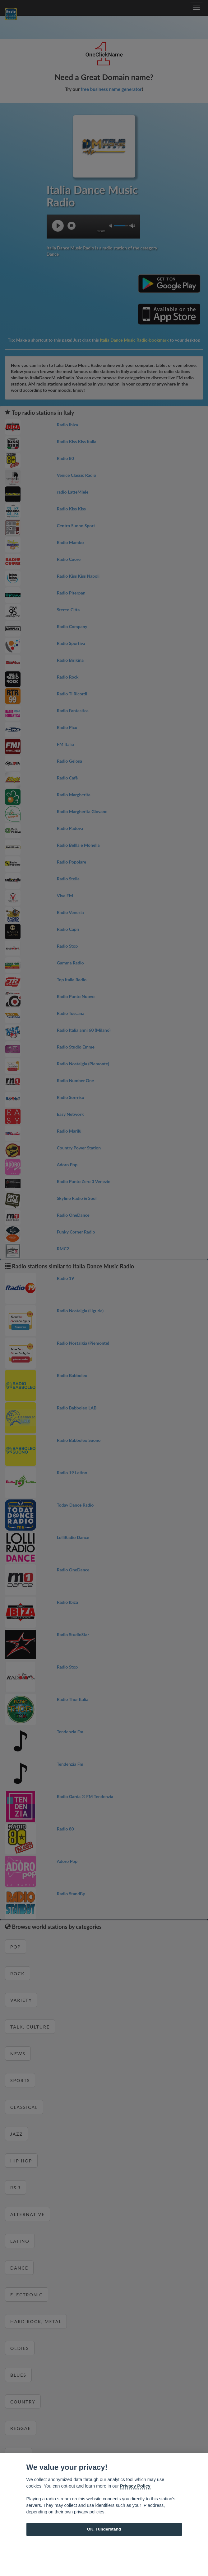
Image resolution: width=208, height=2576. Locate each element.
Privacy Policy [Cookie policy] (135, 2486)
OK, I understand (104, 2529)
